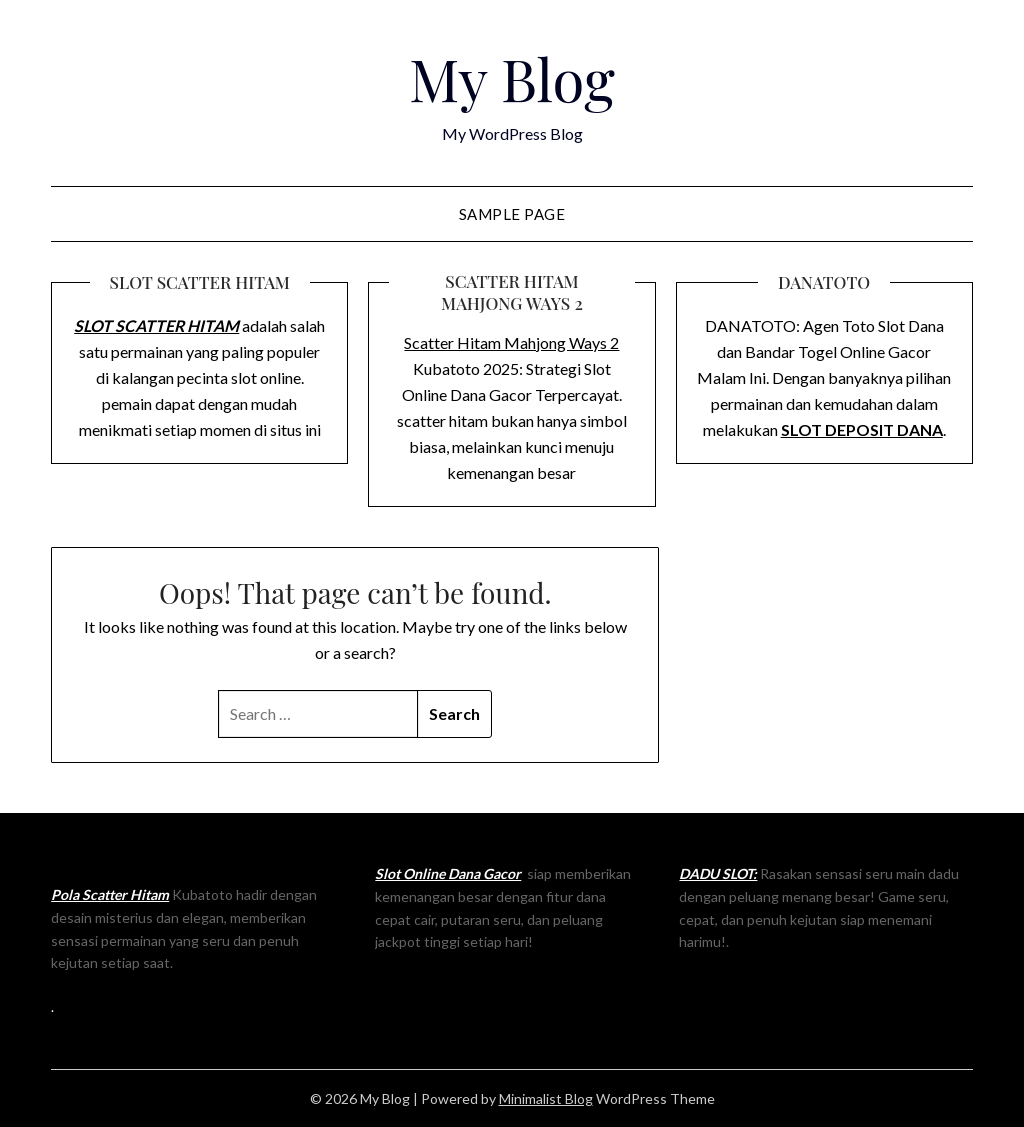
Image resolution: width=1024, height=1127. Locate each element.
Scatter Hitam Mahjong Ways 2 (511, 342)
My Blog (512, 78)
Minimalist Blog (546, 1098)
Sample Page (512, 214)
